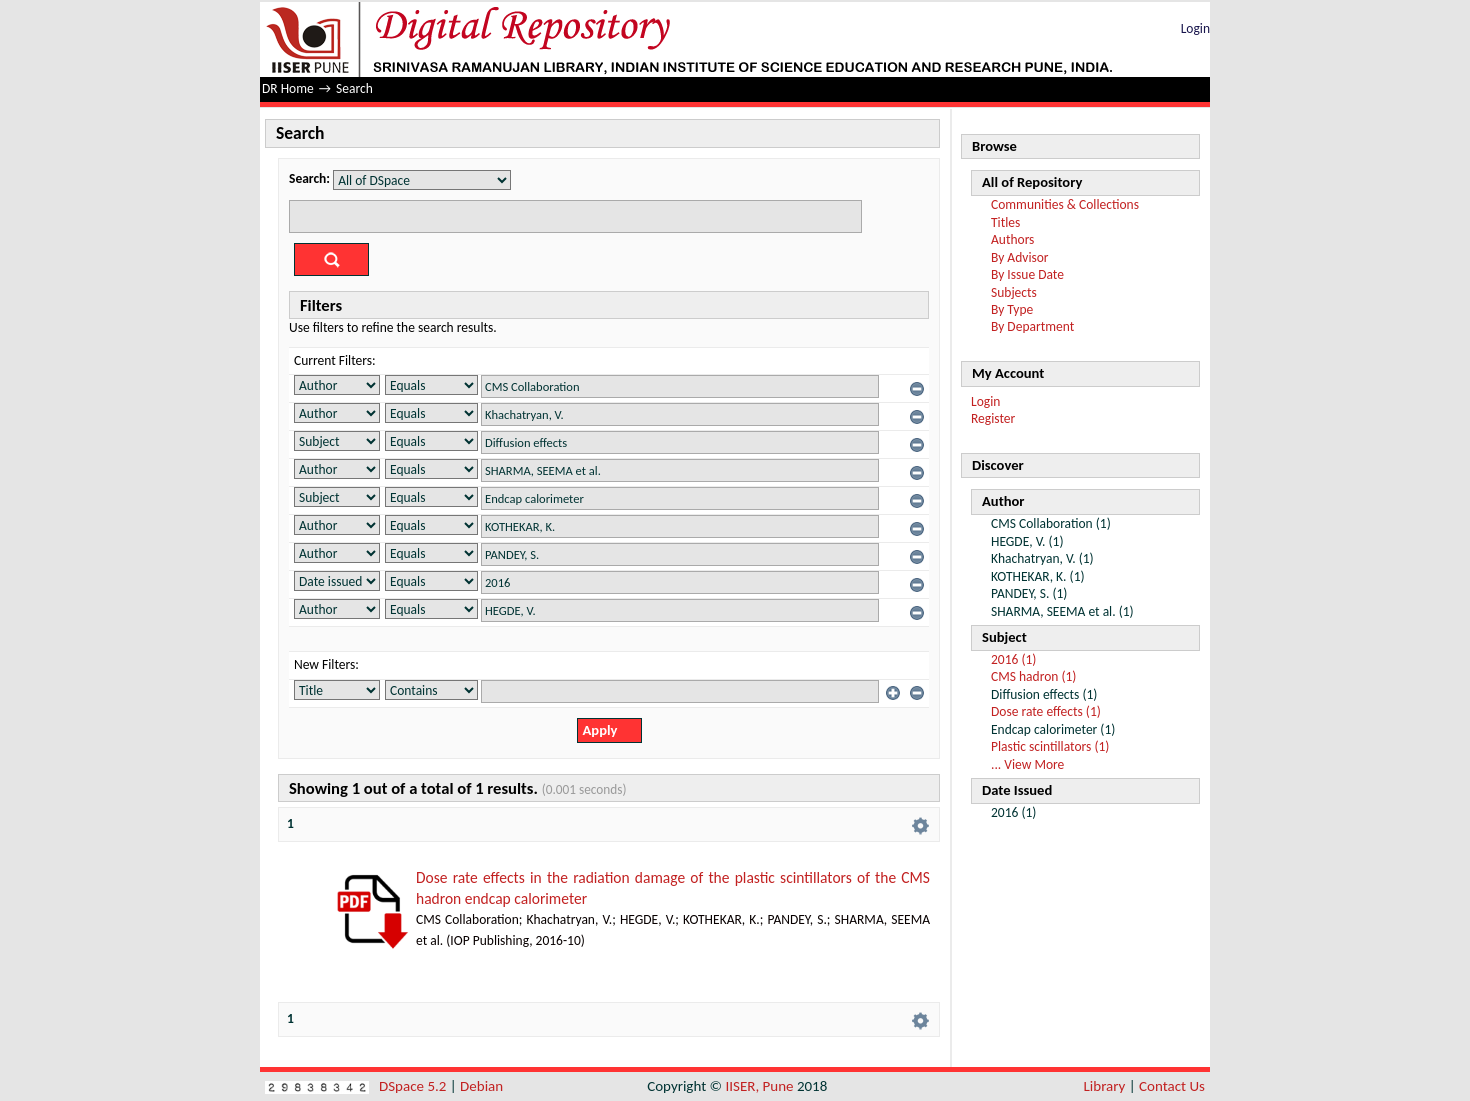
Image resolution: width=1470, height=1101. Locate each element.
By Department (1032, 326)
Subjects (1014, 292)
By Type (1012, 309)
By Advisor (1020, 257)
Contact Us (1172, 1086)
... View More (1027, 764)
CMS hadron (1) (1033, 676)
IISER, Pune (759, 1086)
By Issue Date (1027, 274)
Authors (1012, 239)
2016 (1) (1013, 659)
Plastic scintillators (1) (1050, 746)
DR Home (288, 88)
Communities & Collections (1065, 204)
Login (1195, 28)
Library (1105, 1086)
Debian (481, 1086)
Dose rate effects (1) (1046, 711)
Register (993, 418)
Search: (309, 178)
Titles (1005, 222)
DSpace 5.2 (414, 1086)
